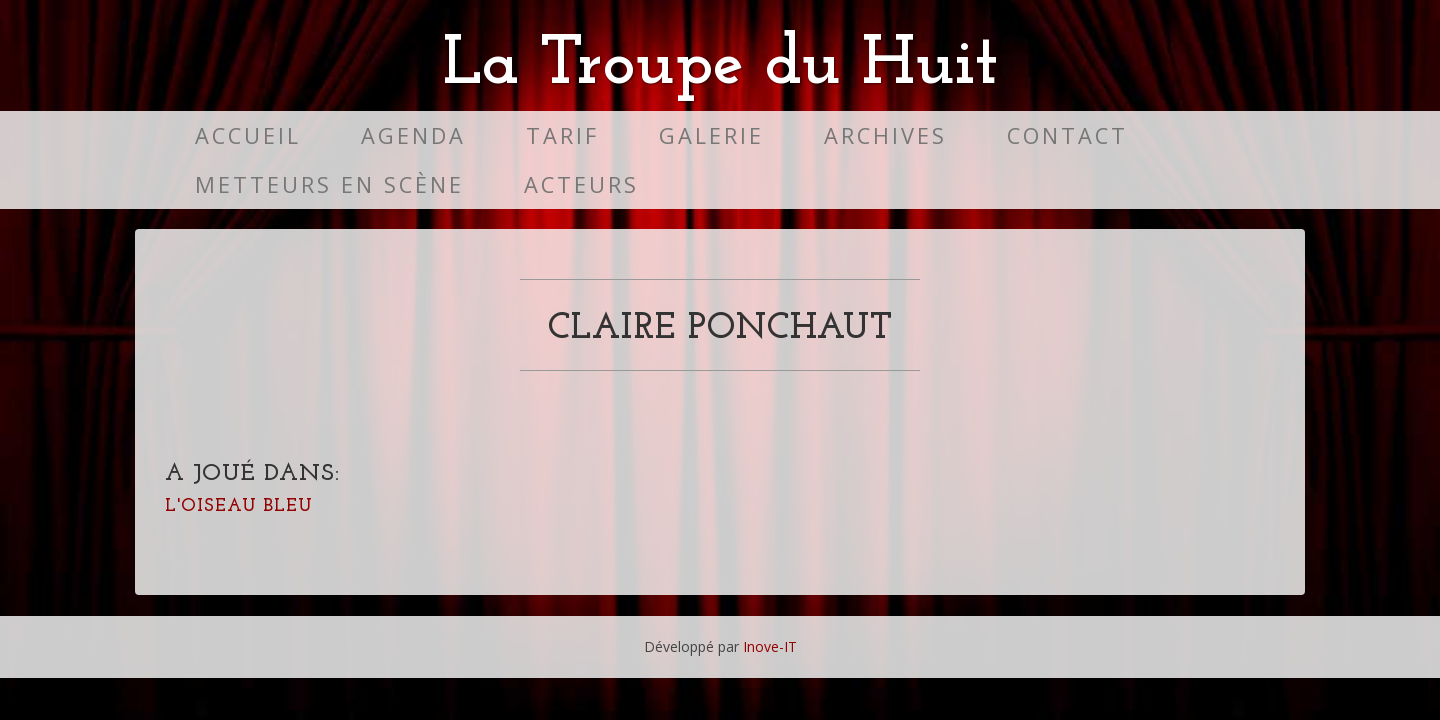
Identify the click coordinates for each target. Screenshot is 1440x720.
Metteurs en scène (329, 184)
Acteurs (581, 184)
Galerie (711, 135)
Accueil (248, 135)
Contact (1067, 135)
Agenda (413, 135)
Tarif (562, 135)
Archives (885, 135)
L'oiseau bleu (239, 506)
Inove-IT (770, 646)
